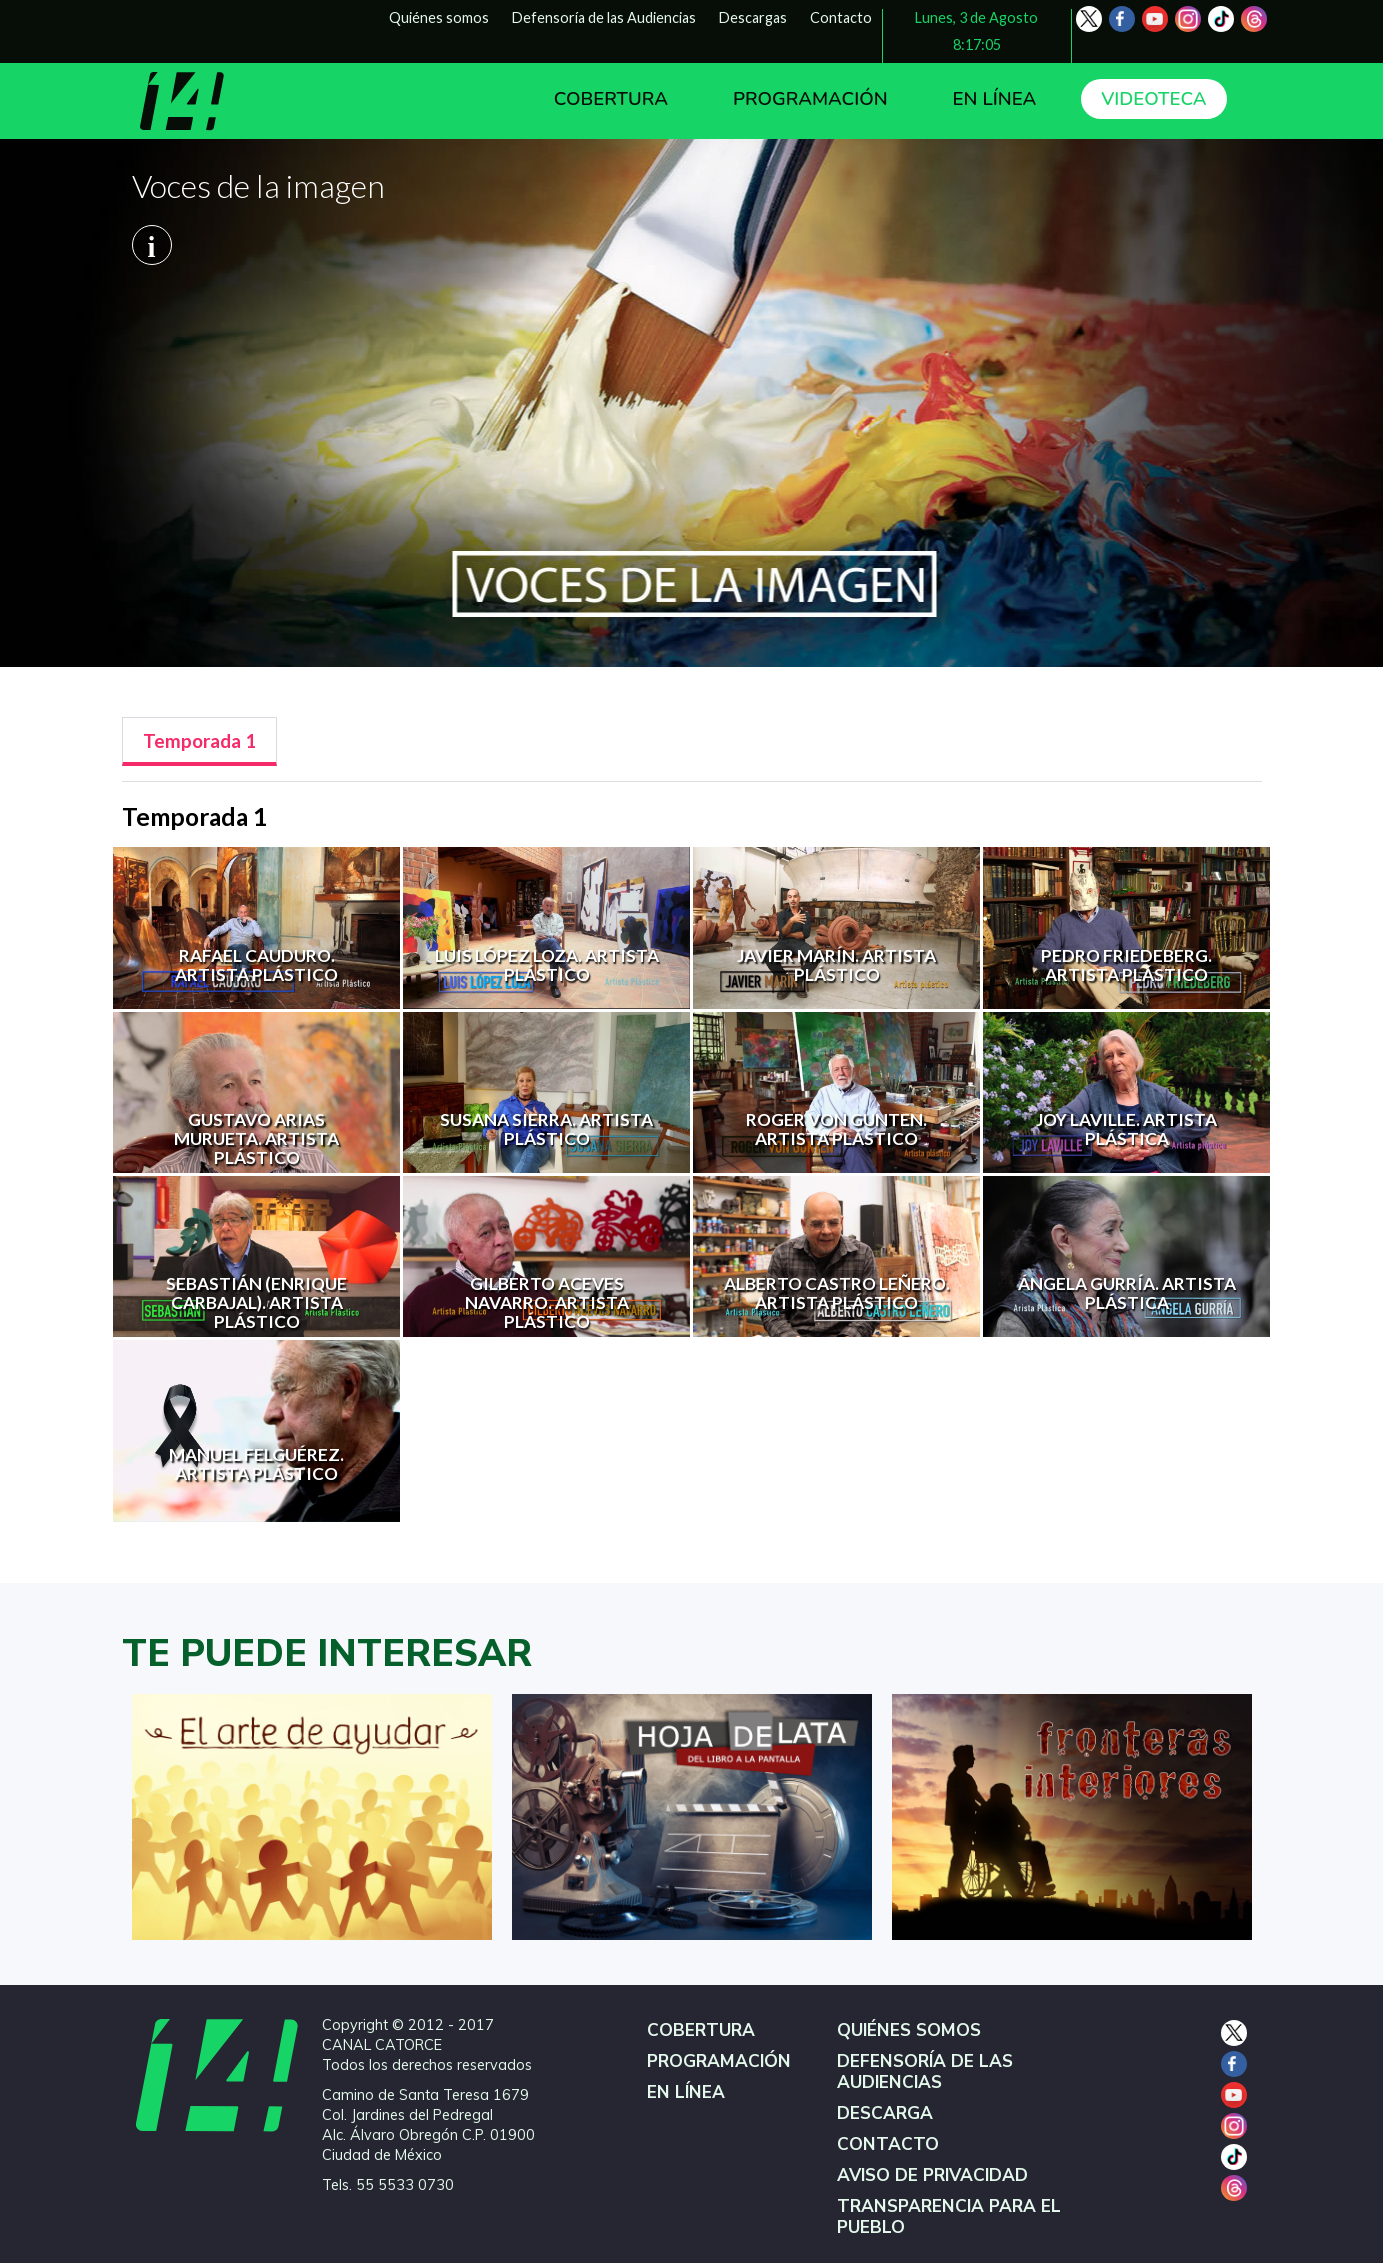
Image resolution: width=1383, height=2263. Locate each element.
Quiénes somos (439, 17)
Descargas (753, 17)
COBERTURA (611, 99)
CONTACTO (888, 2144)
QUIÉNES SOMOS (909, 2030)
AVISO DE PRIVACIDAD (932, 2175)
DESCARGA (885, 2113)
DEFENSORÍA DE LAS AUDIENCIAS (925, 2072)
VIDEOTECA (1153, 99)
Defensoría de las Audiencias (604, 17)
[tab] (199, 741)
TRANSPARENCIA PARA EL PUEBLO (949, 2217)
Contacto (841, 17)
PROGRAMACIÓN (810, 99)
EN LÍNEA (995, 99)
